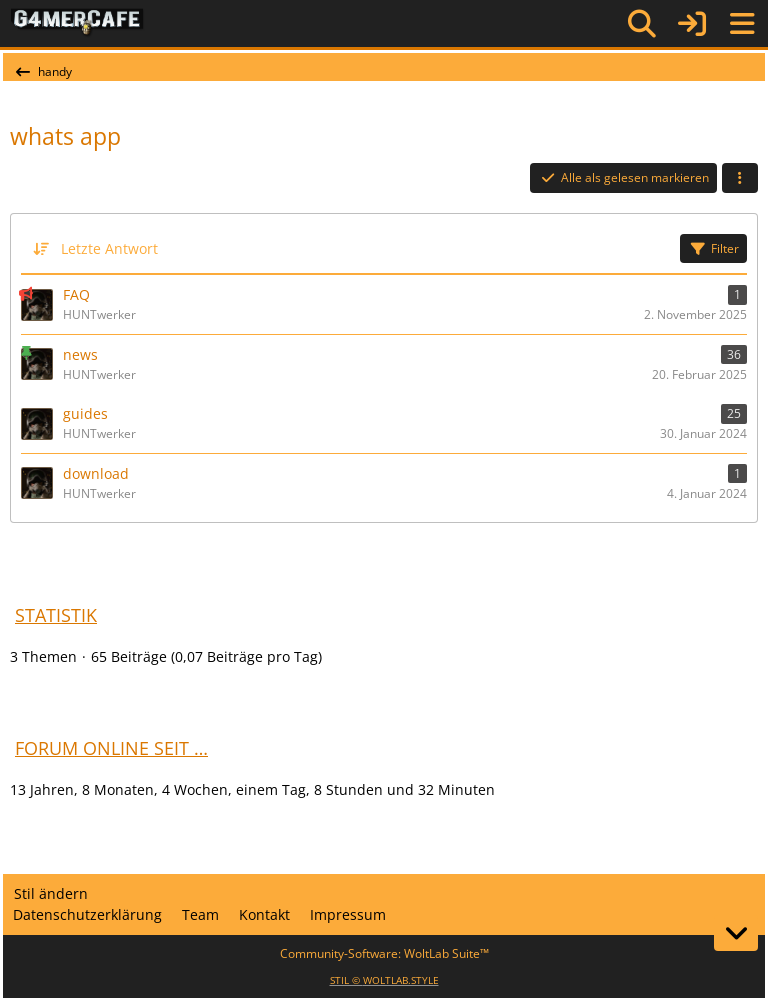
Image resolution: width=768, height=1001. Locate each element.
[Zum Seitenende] (736, 933)
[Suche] (642, 24)
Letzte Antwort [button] (109, 248)
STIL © (384, 980)
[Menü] (742, 24)
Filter (713, 248)
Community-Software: (384, 953)
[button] (740, 178)
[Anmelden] (692, 23)
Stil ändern (51, 893)
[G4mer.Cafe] (77, 23)
